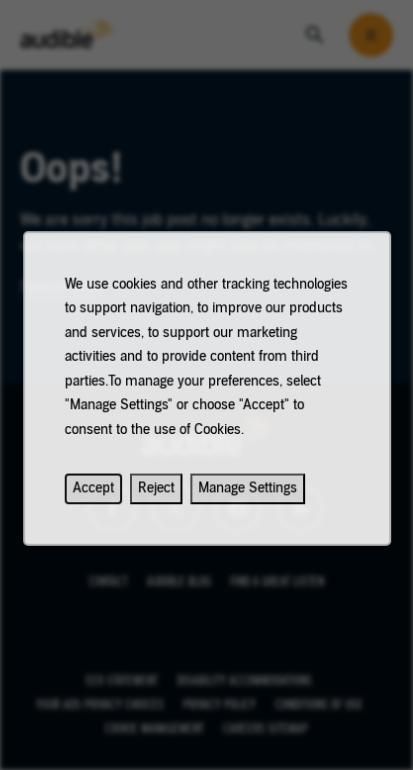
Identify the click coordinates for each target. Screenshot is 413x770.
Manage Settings (245, 497)
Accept (98, 497)
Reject (157, 497)
